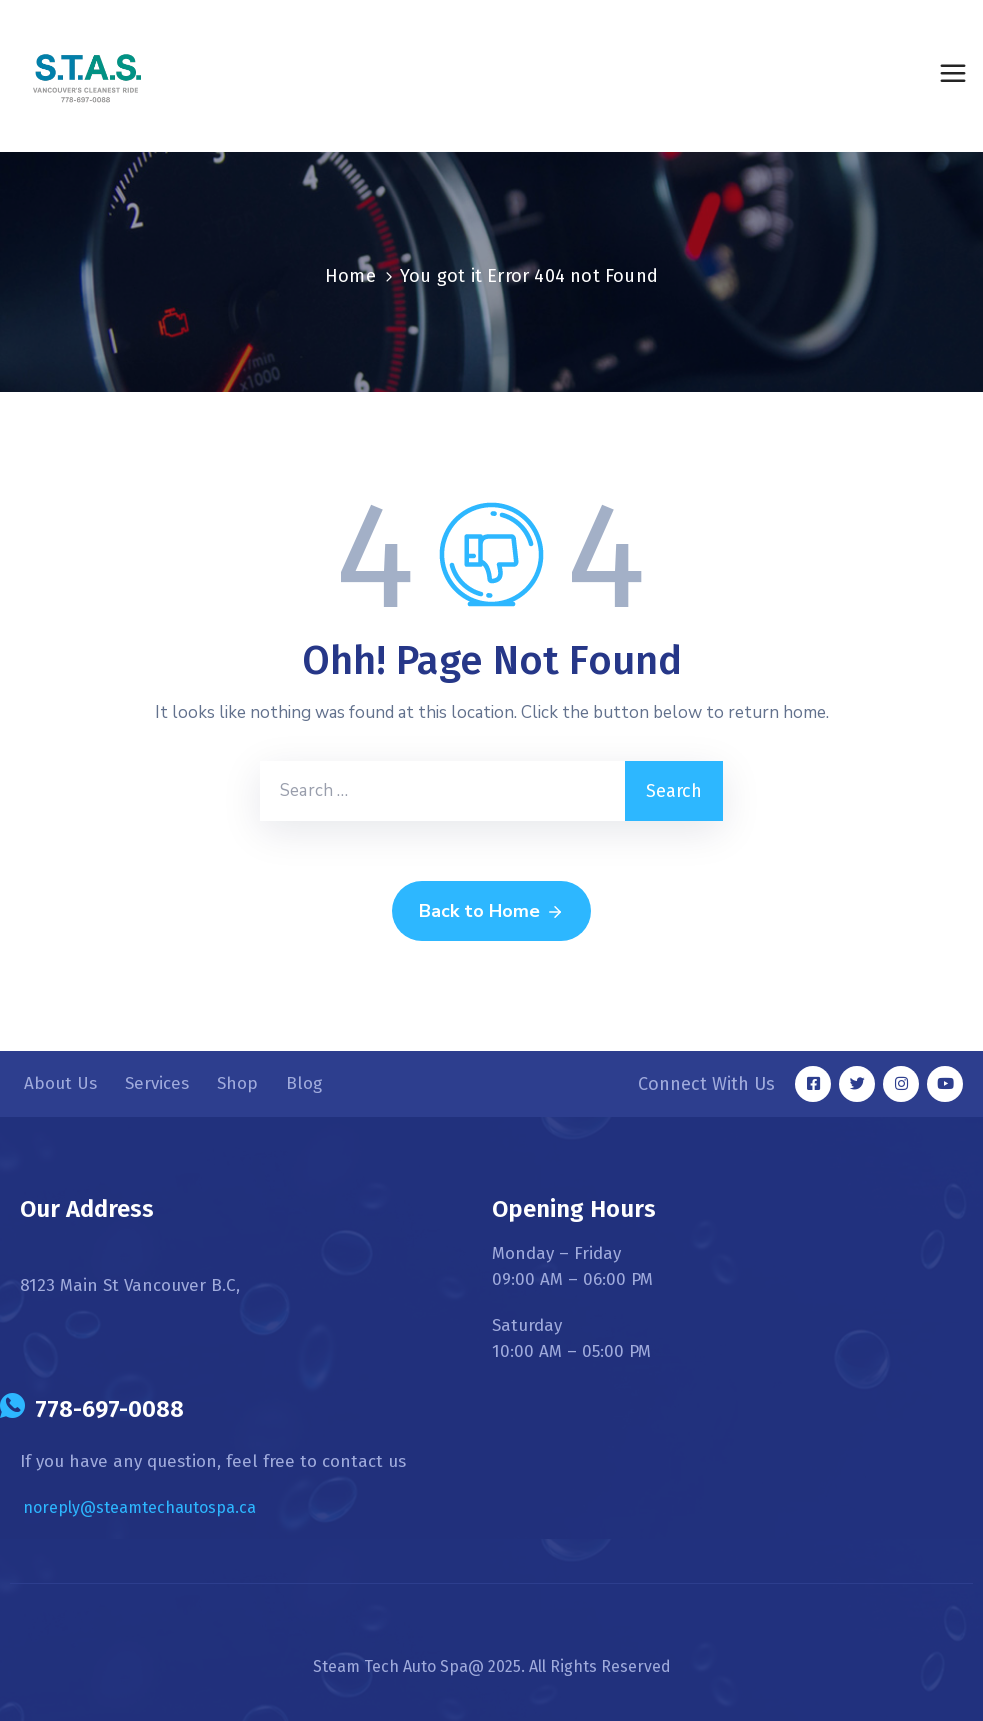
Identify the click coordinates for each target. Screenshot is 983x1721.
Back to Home (491, 912)
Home (350, 276)
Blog (304, 1083)
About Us (60, 1083)
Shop (237, 1083)
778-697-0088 (109, 1409)
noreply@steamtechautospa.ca (139, 1507)
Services (157, 1083)
